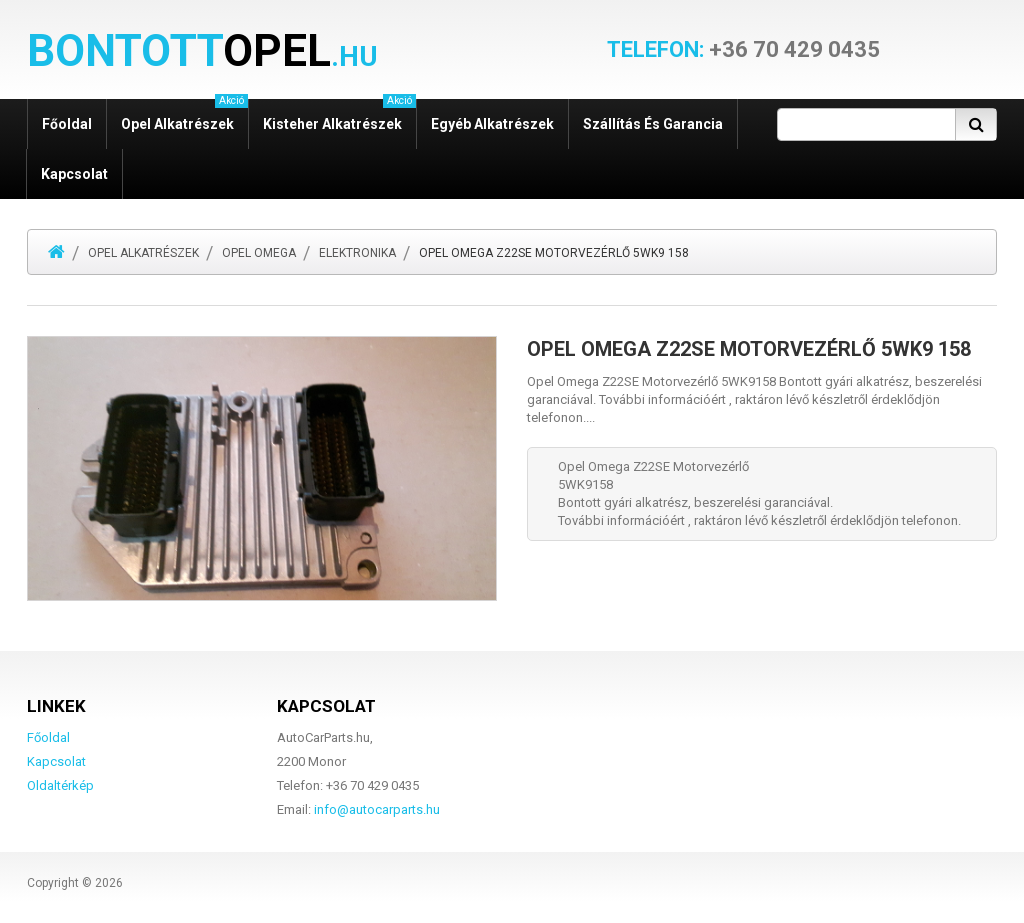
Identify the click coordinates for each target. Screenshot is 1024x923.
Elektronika (357, 253)
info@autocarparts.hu (377, 809)
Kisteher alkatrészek (339, 115)
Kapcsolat (74, 174)
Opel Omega (259, 253)
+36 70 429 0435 (743, 50)
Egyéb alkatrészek (492, 124)
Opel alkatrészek (184, 115)
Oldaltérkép (60, 785)
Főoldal (67, 124)
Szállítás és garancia (653, 124)
